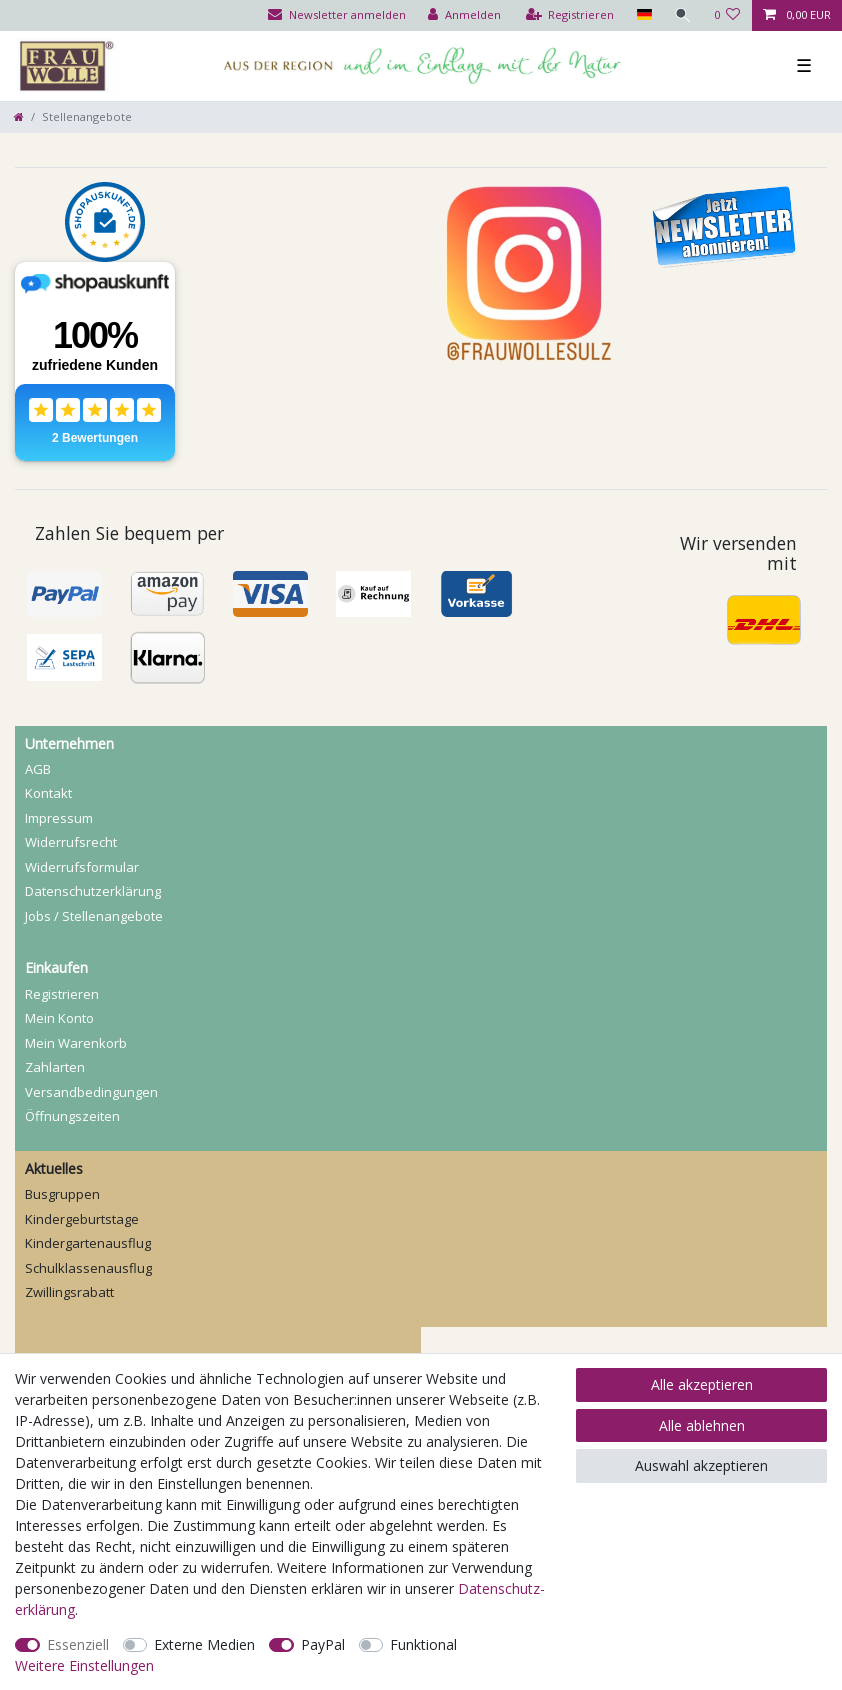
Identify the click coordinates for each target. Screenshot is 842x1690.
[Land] (643, 15)
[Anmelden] (464, 15)
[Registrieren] (570, 15)
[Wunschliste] (727, 15)
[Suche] (683, 15)
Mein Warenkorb (76, 1043)
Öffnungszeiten (72, 1116)
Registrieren (62, 994)
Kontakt (48, 793)
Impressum (59, 818)
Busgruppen (62, 1194)
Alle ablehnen (702, 1425)
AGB (38, 769)
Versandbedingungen (91, 1092)
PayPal (323, 1644)
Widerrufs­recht (71, 842)
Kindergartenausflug (88, 1243)
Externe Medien (204, 1644)
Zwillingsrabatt (69, 1292)
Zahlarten (55, 1067)
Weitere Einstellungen (84, 1665)
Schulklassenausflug (88, 1268)
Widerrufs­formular (82, 867)
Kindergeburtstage (82, 1219)
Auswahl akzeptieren (701, 1465)
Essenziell (78, 1644)
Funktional (423, 1644)
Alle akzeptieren (702, 1384)
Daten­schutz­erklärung (93, 891)
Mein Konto (59, 1018)
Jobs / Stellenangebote (94, 916)
